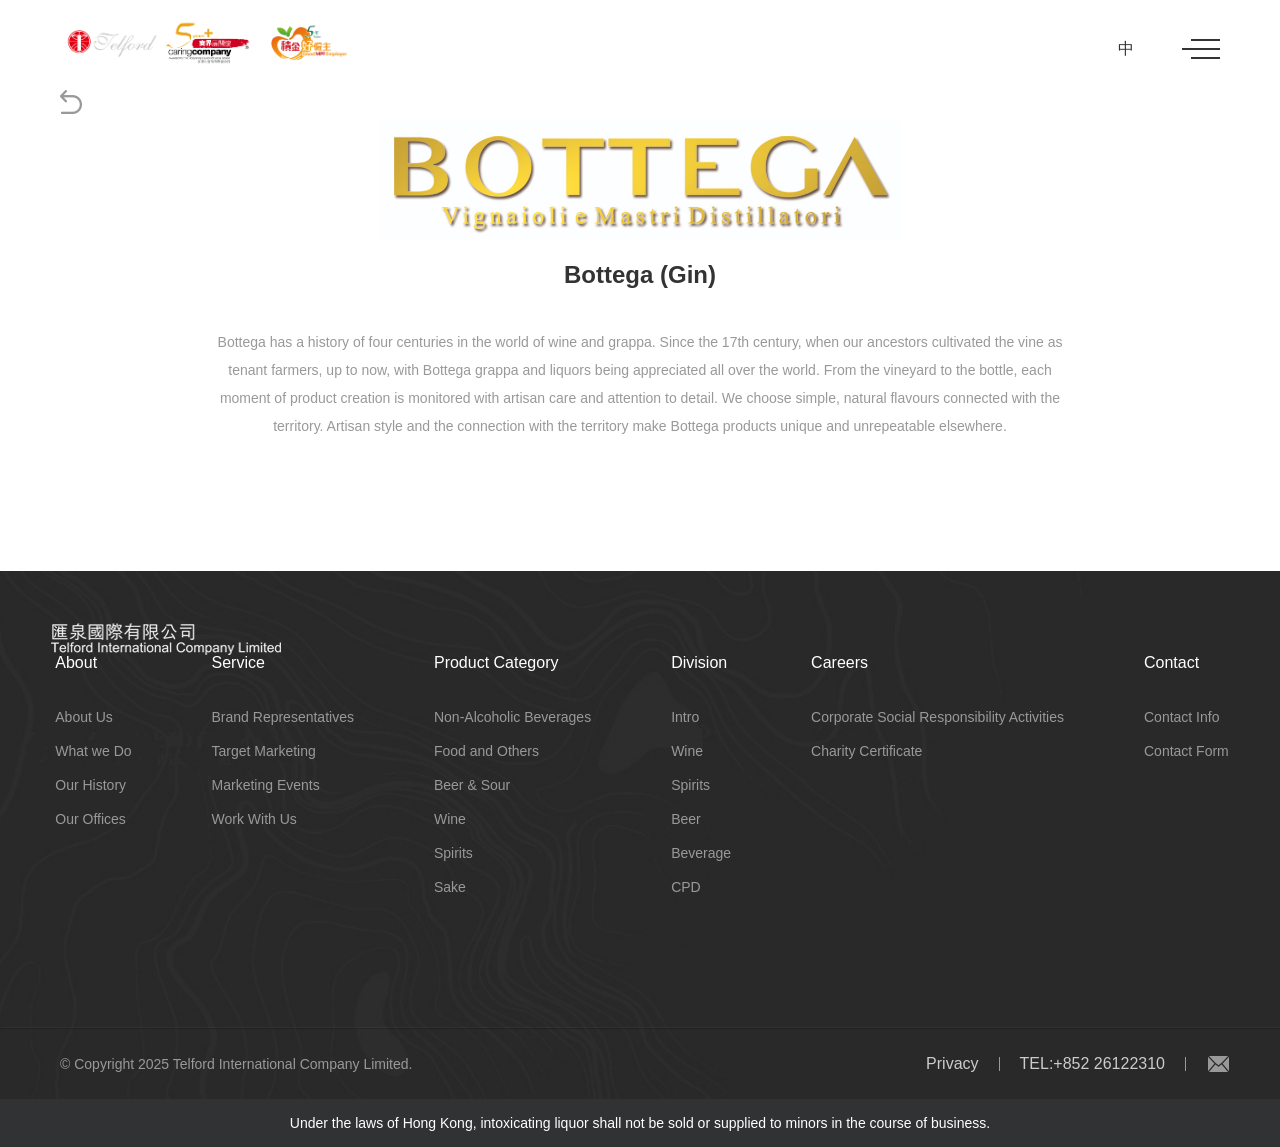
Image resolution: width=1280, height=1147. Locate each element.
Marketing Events (266, 785)
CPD (686, 887)
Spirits (453, 853)
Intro (685, 717)
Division (699, 662)
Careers (839, 662)
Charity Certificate (866, 751)
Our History (90, 785)
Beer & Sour (472, 785)
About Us (84, 717)
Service (238, 662)
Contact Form (1186, 751)
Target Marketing (264, 751)
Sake (450, 887)
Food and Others (486, 751)
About (76, 662)
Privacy (952, 1063)
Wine (450, 819)
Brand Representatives (283, 717)
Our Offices (90, 819)
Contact (1171, 662)
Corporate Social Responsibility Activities (937, 717)
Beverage (701, 853)
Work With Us (254, 819)
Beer (686, 819)
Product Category (496, 662)
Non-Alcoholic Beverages (512, 717)
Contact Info (1182, 717)
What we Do (93, 751)
